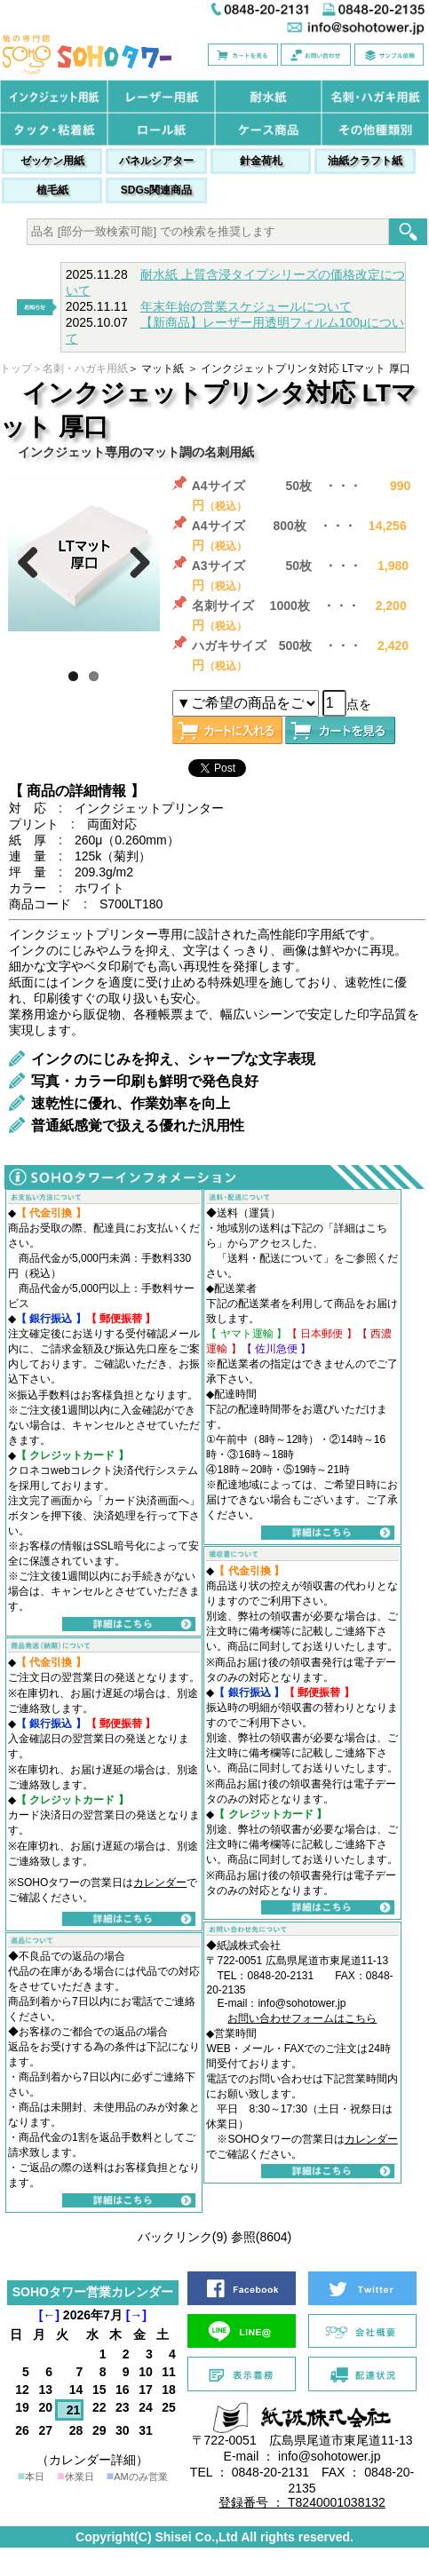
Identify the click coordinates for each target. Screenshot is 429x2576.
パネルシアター (156, 161)
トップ (16, 368)
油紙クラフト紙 (365, 161)
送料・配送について (275, 1258)
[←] (49, 2315)
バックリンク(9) (182, 2237)
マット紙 (162, 368)
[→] (136, 2315)
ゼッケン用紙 (52, 161)
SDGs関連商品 (157, 190)
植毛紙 (52, 190)
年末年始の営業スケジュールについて (246, 306)
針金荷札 (261, 161)
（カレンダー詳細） (92, 2460)
